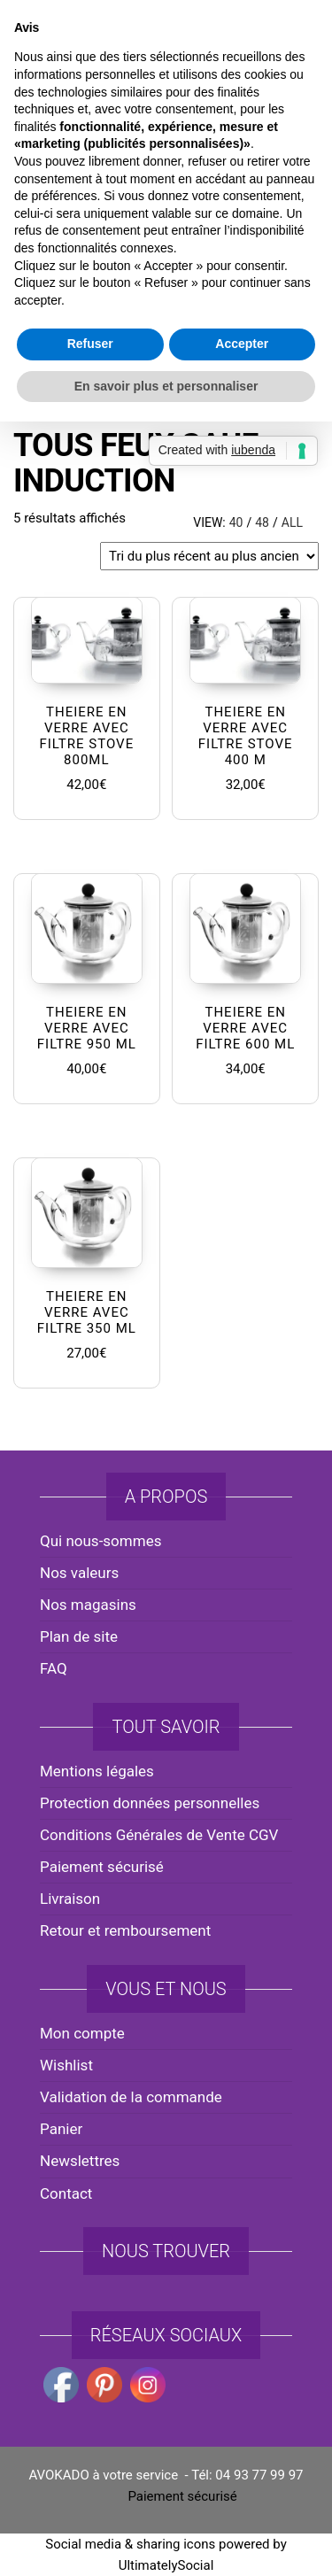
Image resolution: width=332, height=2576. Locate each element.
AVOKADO (166, 163)
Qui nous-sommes (100, 1541)
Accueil (35, 391)
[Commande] (209, 556)
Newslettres (80, 2161)
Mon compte (82, 2033)
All (292, 522)
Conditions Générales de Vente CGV (159, 1835)
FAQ (53, 1668)
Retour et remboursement (125, 1930)
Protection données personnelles (149, 1803)
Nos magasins (88, 1604)
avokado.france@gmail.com (170, 36)
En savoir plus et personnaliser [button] (166, 1463)
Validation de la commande (131, 2097)
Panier (61, 2129)
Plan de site (79, 1636)
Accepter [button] (241, 1421)
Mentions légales (97, 1771)
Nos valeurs (79, 1573)
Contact (66, 2193)
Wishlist (66, 2065)
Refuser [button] (90, 1421)
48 (262, 522)
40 (236, 522)
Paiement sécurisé (102, 1867)
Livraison (70, 1898)
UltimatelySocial (166, 2565)
